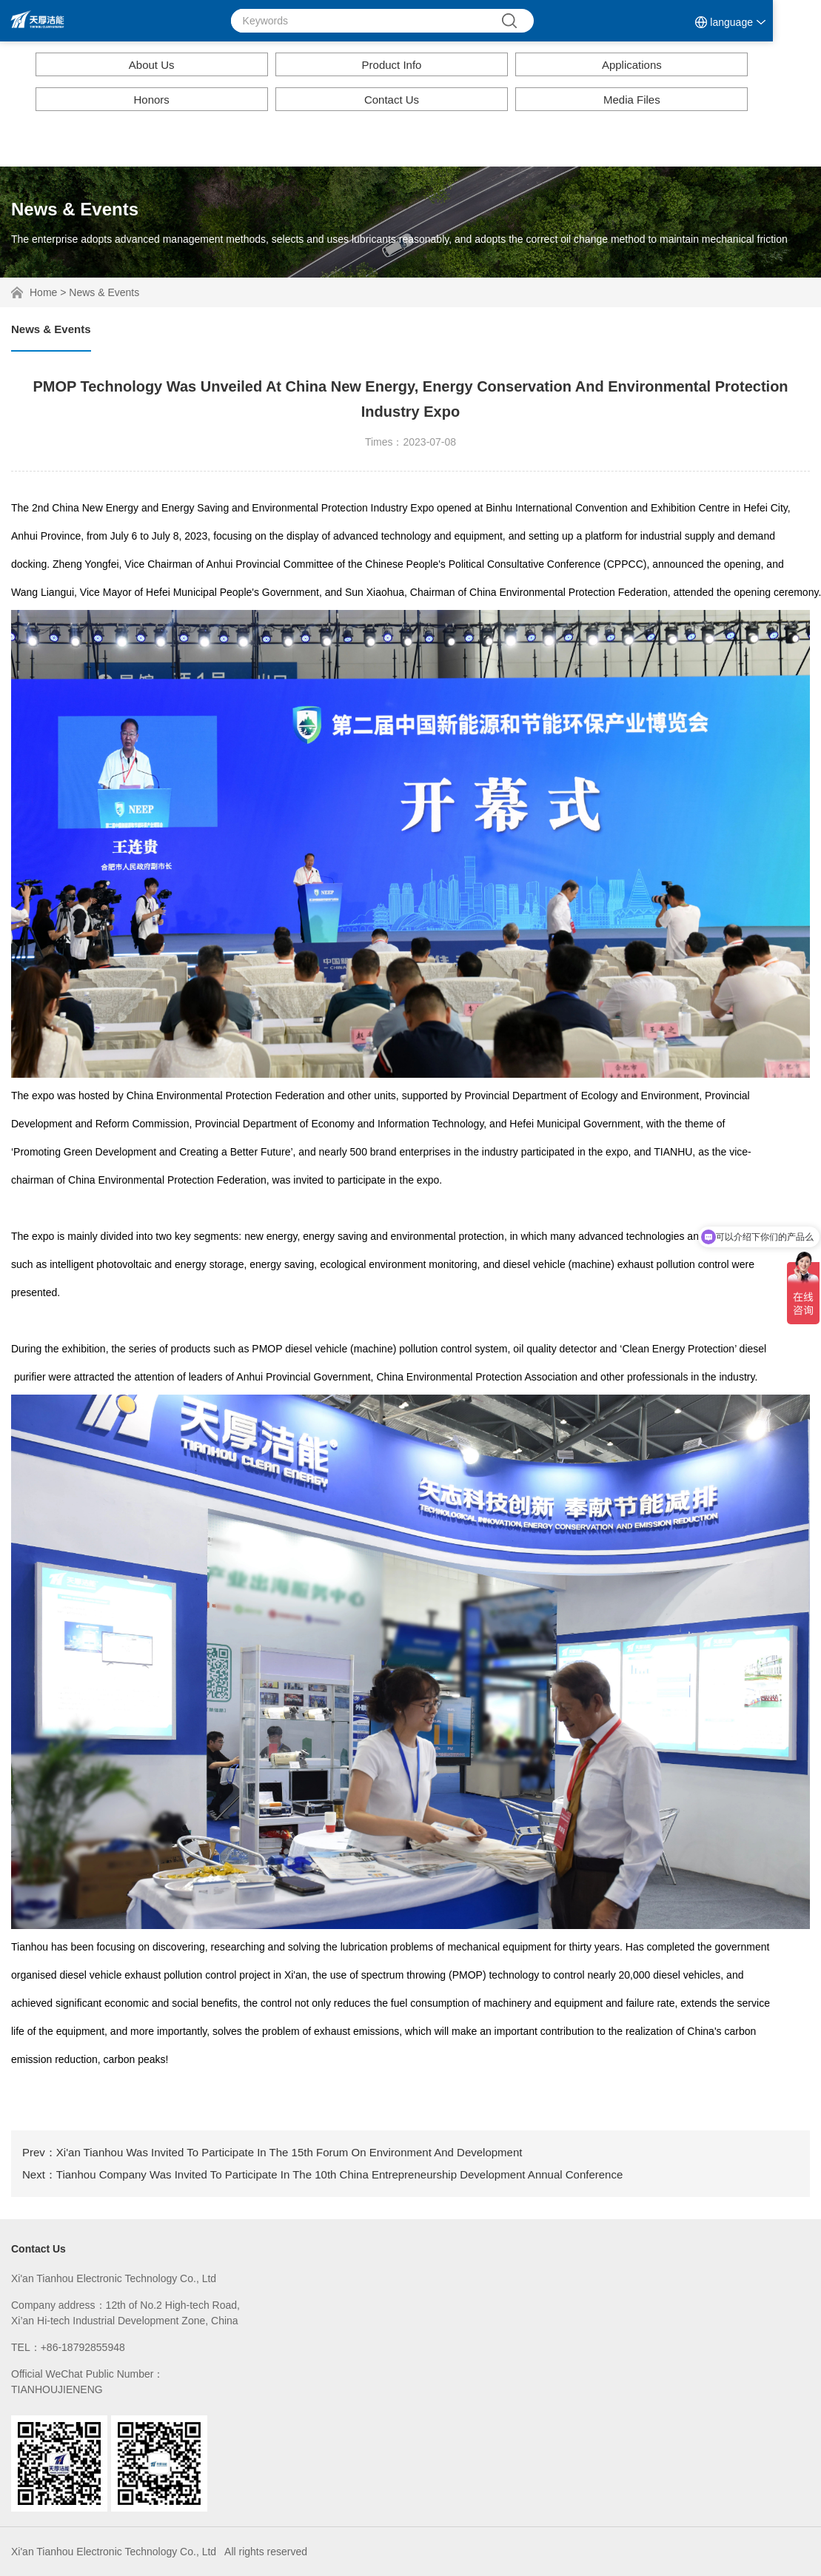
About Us (152, 64)
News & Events (104, 292)
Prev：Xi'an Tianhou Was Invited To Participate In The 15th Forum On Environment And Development (272, 2152)
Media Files (631, 99)
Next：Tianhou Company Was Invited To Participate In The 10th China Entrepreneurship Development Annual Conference (322, 2174)
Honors (151, 99)
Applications (632, 64)
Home (43, 292)
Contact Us (391, 99)
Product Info (392, 64)
